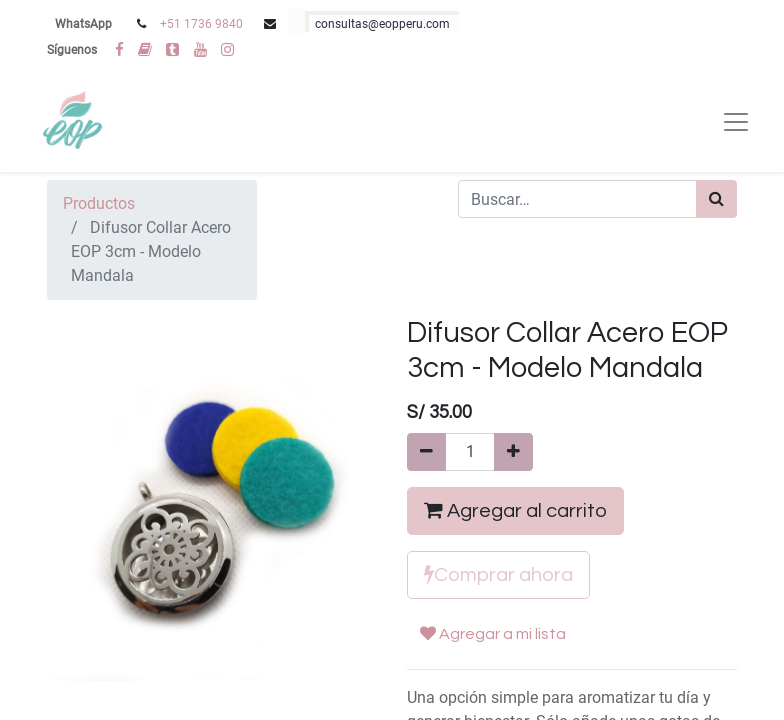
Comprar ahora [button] (498, 574)
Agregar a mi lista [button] (493, 633)
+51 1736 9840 (201, 24)
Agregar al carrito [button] (515, 510)
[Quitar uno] (426, 452)
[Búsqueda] (716, 199)
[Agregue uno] (513, 452)
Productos (99, 203)
